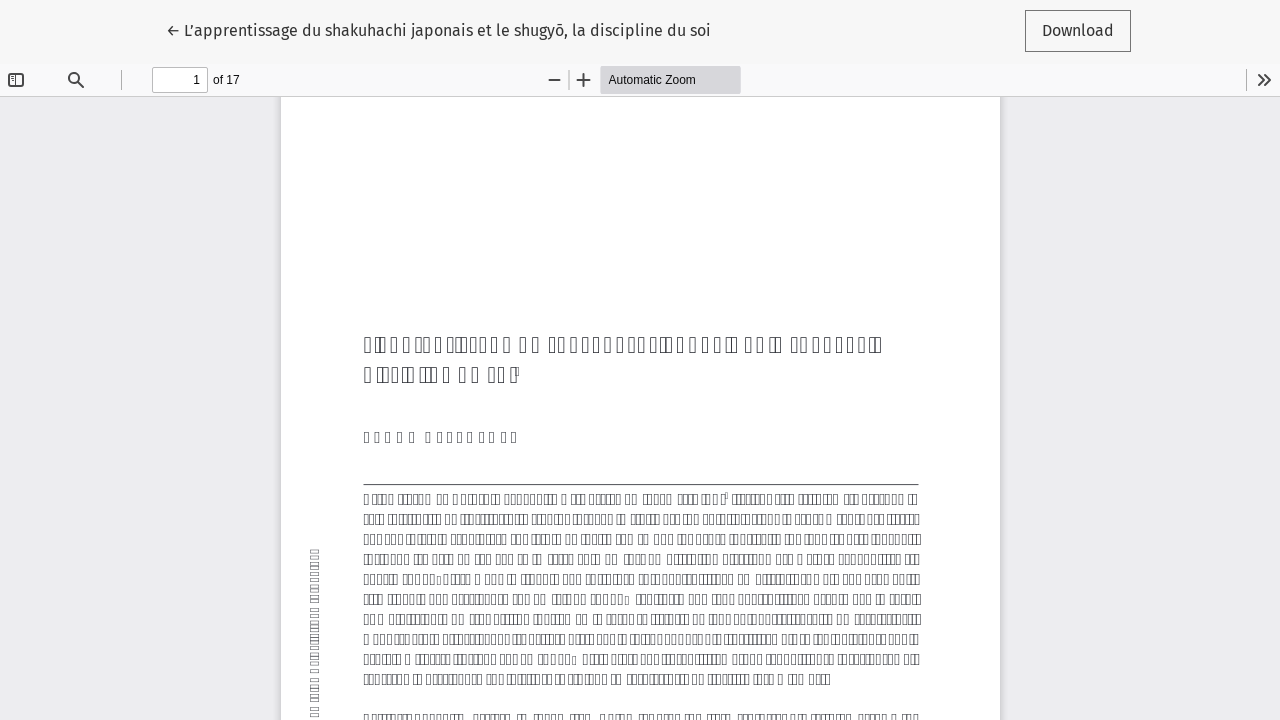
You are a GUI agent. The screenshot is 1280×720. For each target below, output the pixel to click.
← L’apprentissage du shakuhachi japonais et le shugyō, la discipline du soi (438, 29)
